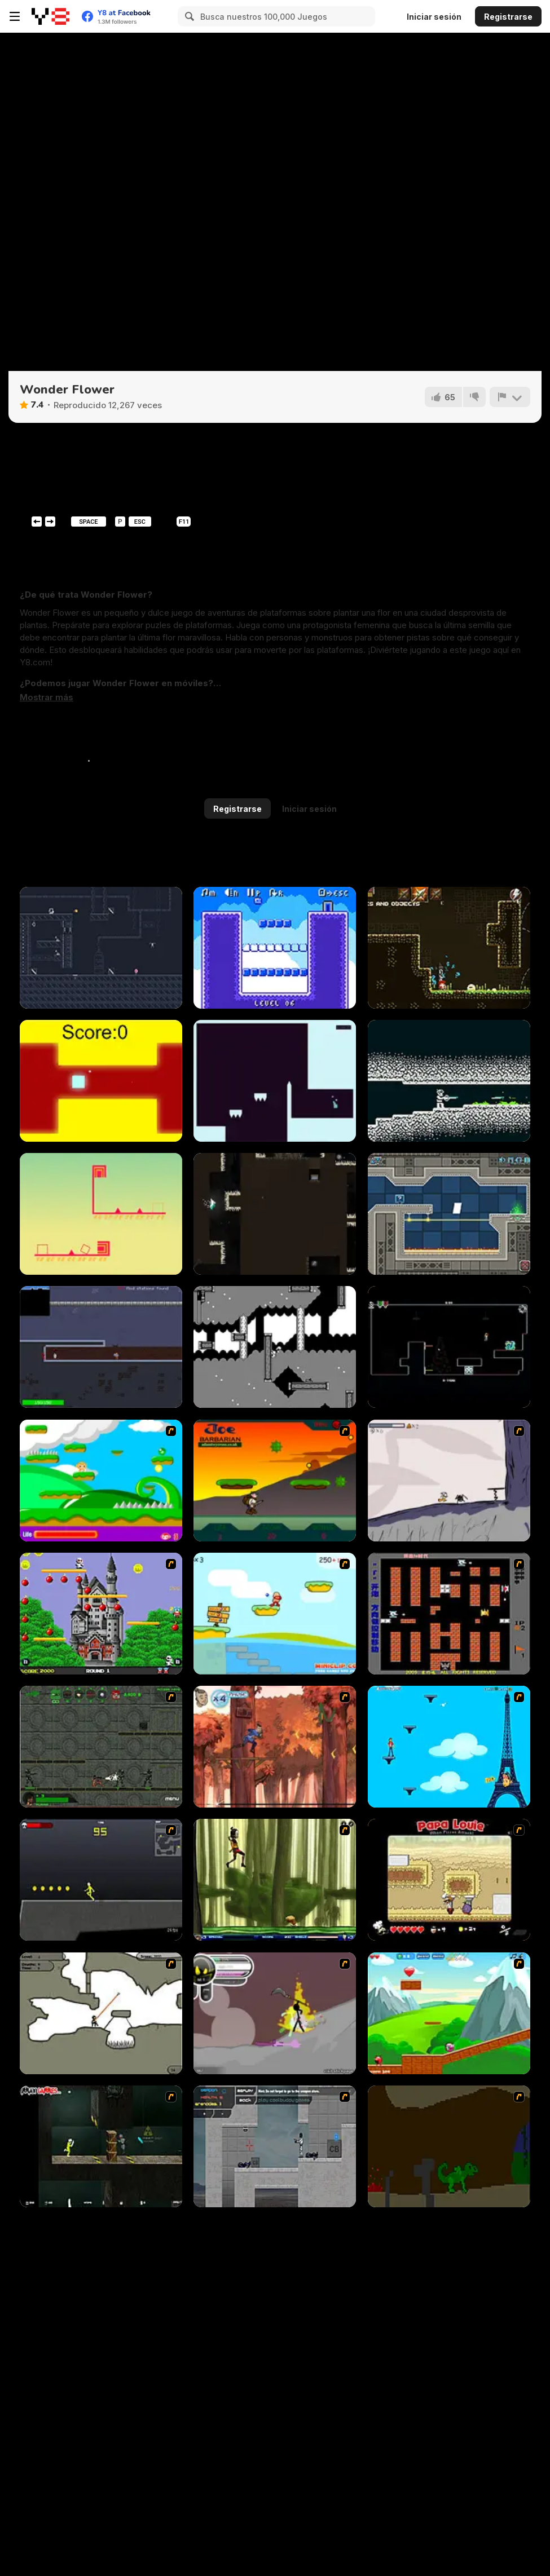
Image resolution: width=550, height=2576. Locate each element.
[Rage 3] (274, 2013)
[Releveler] (274, 1081)
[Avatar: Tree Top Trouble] (274, 1747)
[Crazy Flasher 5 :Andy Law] (101, 2146)
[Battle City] (449, 1613)
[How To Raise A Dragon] (449, 2146)
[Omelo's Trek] (274, 1347)
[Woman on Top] (449, 1747)
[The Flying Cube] (101, 1081)
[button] (46, 697)
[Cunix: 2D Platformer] (101, 1214)
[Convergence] (449, 1081)
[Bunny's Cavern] (274, 1214)
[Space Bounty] (101, 1747)
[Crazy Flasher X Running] (101, 1880)
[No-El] (449, 1347)
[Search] (188, 16)
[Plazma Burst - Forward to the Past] (274, 2146)
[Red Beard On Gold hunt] (274, 1613)
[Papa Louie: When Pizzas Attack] (449, 1880)
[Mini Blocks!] (274, 948)
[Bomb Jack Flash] (101, 1613)
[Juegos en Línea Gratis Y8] (50, 16)
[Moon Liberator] (101, 1347)
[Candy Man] (101, 1480)
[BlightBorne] (449, 948)
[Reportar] (510, 397)
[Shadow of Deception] (101, 948)
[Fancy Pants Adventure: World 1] (449, 1480)
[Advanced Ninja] (101, 2013)
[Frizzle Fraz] (449, 2013)
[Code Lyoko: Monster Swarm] (274, 1880)
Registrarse (508, 16)
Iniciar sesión (434, 16)
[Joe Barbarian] (274, 1480)
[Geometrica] (449, 1214)
